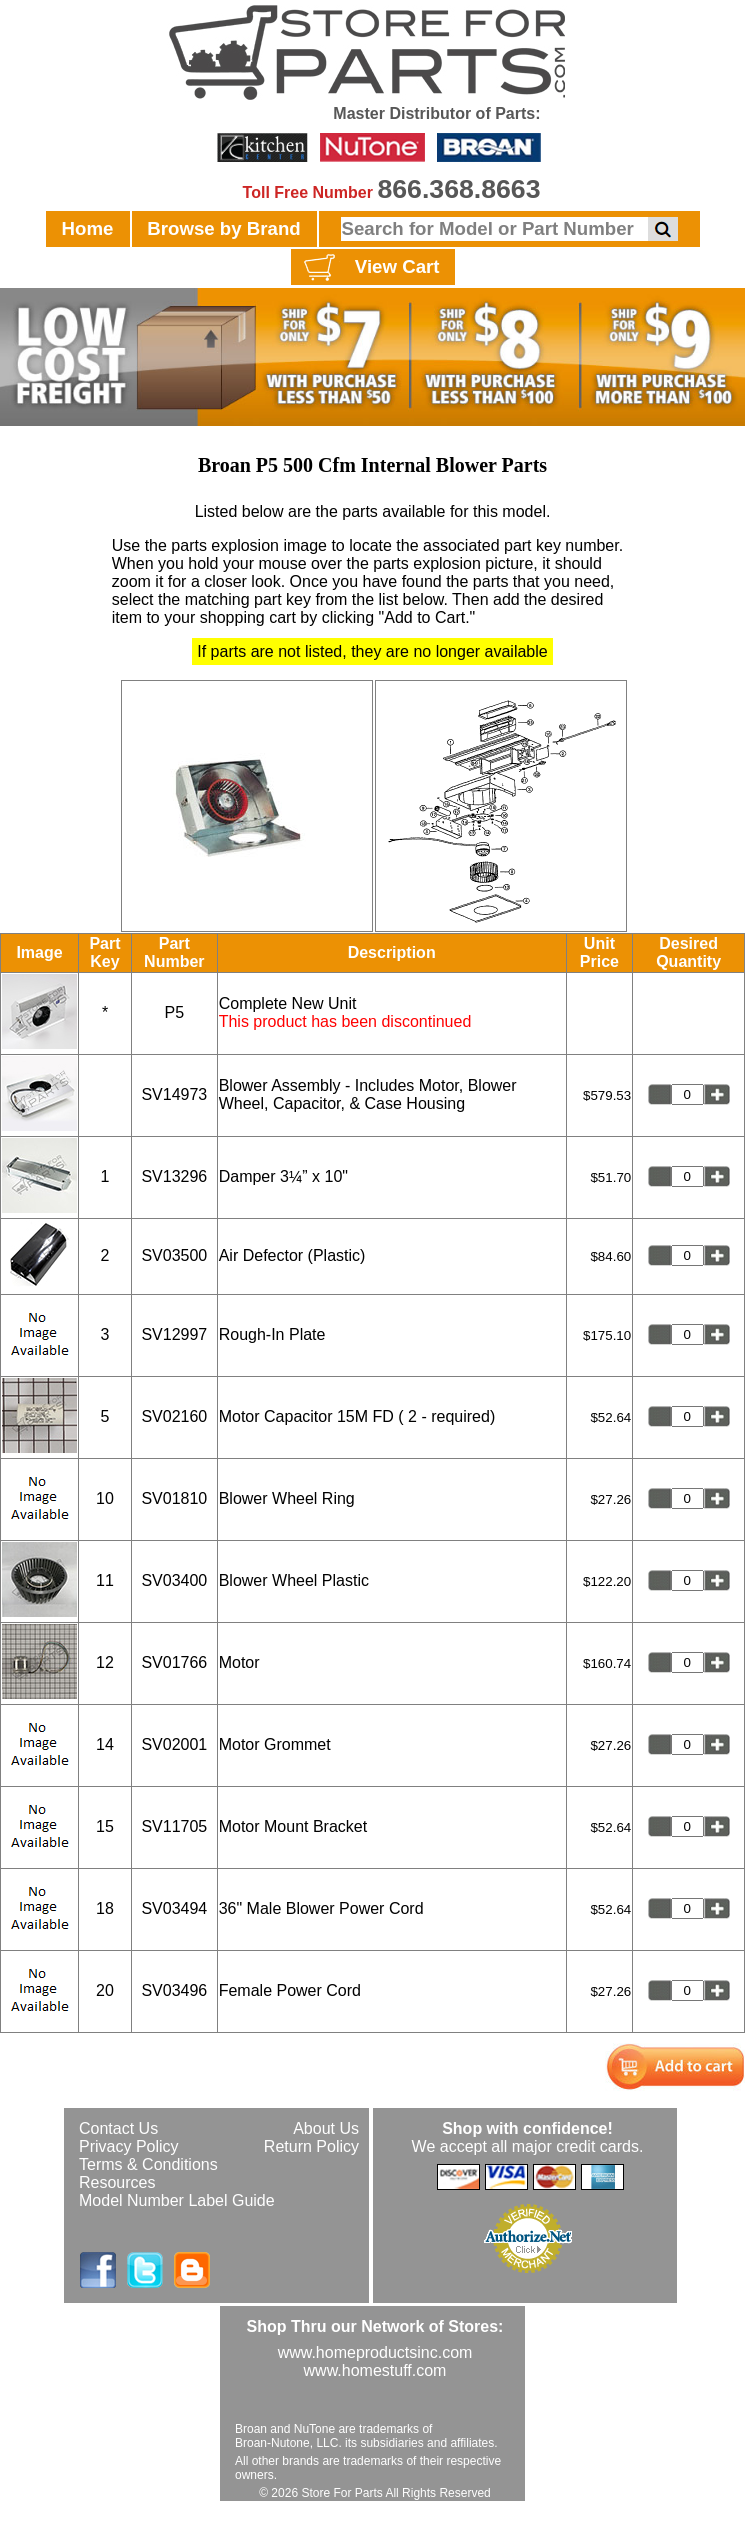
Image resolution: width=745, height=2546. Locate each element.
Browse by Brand (223, 228)
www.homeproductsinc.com (375, 2352)
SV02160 (174, 1416)
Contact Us (118, 2128)
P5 (175, 1012)
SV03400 (174, 1580)
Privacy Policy (129, 2146)
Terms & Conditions (148, 2164)
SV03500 (174, 1255)
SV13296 (174, 1176)
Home (88, 228)
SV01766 (174, 1662)
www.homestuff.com (375, 2370)
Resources (117, 2182)
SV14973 (174, 1094)
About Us (326, 2128)
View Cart (369, 268)
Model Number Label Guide (177, 2200)
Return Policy (311, 2146)
